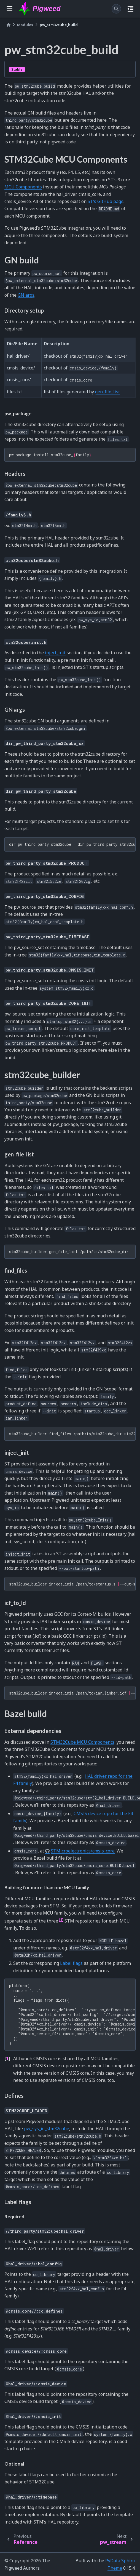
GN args (26, 295)
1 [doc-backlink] (7, 2058)
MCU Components (23, 187)
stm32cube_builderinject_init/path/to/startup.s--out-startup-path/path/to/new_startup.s (72, 1584)
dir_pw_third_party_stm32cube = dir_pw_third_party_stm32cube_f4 (72, 844)
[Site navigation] (9, 8)
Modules (25, 24)
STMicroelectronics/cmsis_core (83, 1851)
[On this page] (130, 8)
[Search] (116, 8)
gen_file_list (107, 392)
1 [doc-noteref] (61, 1919)
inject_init (55, 653)
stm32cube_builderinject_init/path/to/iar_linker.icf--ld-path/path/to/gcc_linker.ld (72, 1693)
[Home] (8, 25)
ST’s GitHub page (105, 201)
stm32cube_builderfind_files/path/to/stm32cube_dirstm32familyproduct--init (72, 1433)
